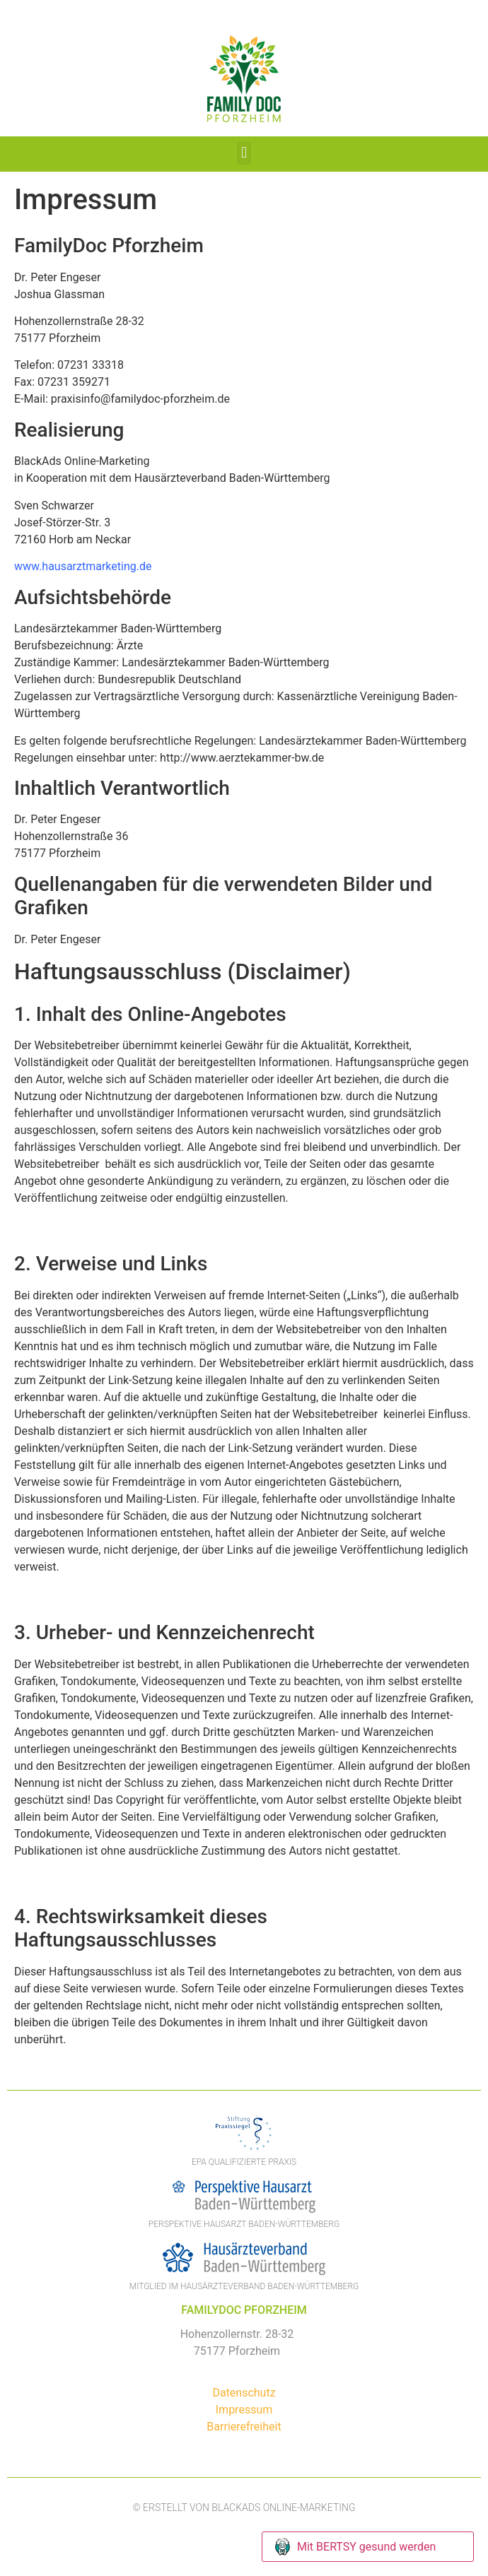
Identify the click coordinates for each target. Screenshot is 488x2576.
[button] (243, 153)
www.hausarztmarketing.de (82, 566)
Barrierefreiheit (244, 2426)
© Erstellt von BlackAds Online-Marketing (243, 2507)
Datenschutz (243, 2392)
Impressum (244, 2409)
